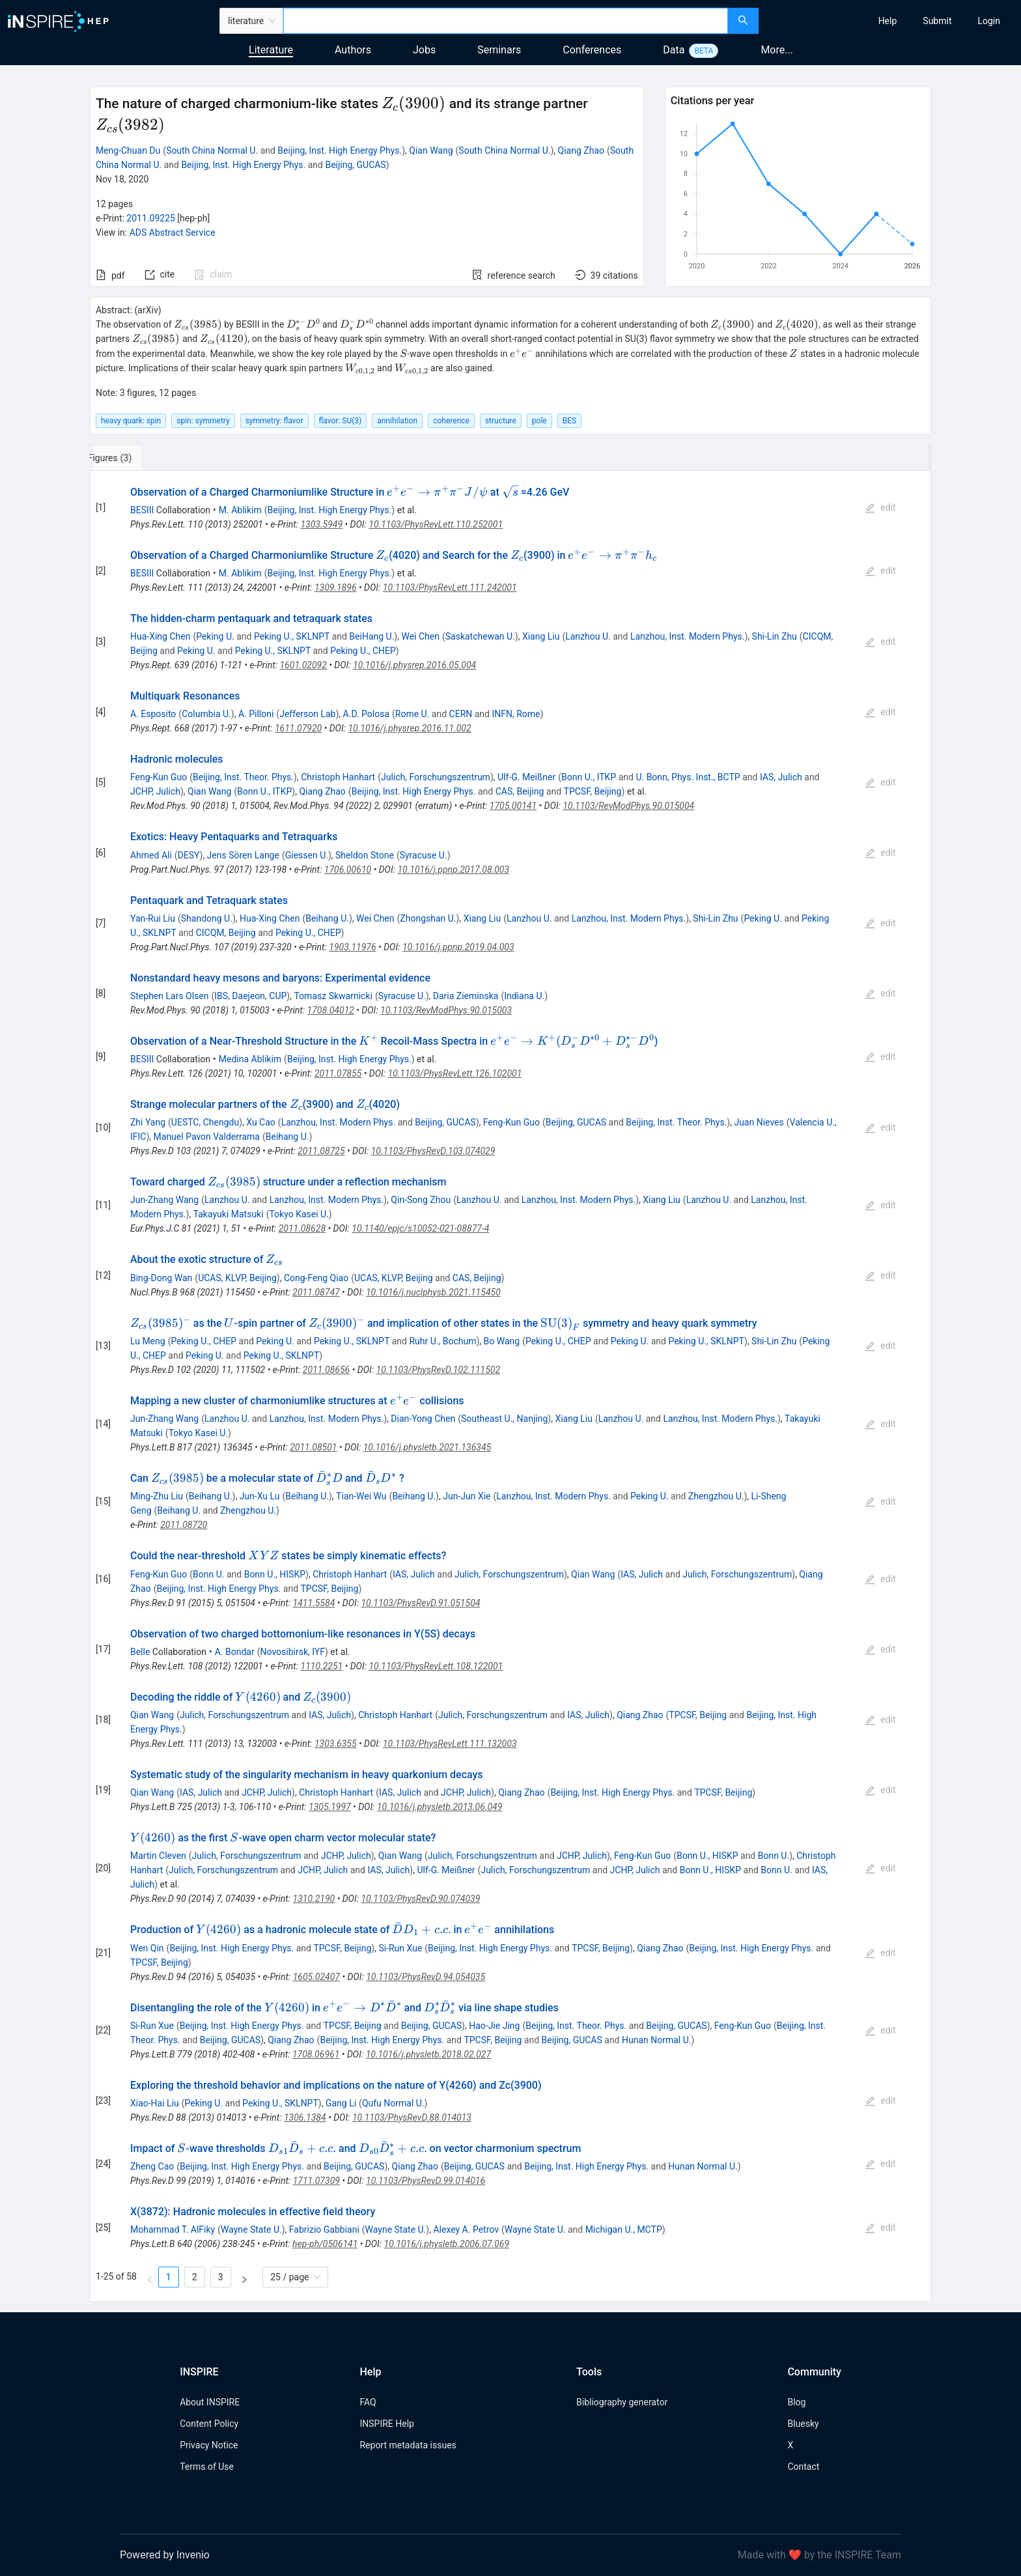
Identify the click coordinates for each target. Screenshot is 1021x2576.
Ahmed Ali (151, 855)
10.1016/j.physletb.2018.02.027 (428, 2054)
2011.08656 (326, 1370)
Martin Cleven (158, 1855)
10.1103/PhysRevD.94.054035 (425, 1977)
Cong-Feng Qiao (316, 1278)
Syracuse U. (423, 855)
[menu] (891, 21)
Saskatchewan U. (480, 636)
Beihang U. (327, 918)
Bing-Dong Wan (161, 1278)
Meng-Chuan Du (128, 150)
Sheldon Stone (364, 855)
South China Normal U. (212, 150)
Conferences (592, 50)
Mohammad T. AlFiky (172, 2229)
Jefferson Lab (307, 714)
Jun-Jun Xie (466, 1496)
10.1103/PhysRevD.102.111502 (438, 1370)
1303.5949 (321, 524)
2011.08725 (321, 1151)
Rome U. (412, 714)
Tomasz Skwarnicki (333, 996)
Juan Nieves (758, 1122)
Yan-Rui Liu (152, 918)
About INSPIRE (210, 2402)
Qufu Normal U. (393, 2103)
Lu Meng (147, 1341)
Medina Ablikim (250, 1059)
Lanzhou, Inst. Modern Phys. (687, 636)
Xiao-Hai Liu (154, 2103)
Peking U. (215, 636)
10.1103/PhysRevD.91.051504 (420, 1603)
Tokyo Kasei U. (298, 1214)
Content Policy (209, 2423)
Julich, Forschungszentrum (435, 777)
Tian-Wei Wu (361, 1496)
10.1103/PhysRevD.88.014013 (411, 2117)
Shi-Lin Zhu (774, 636)
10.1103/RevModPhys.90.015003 (446, 1010)
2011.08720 (183, 1525)
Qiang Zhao (581, 150)
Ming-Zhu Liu (156, 1496)
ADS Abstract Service (173, 232)
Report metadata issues (407, 2445)
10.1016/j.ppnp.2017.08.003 (453, 869)
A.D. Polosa (366, 714)
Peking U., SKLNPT (291, 636)
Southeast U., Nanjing (504, 1418)
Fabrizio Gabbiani (324, 2229)
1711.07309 (316, 2180)
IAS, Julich (781, 777)
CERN (461, 714)
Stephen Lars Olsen (169, 996)
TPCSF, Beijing (593, 791)
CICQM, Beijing (226, 932)
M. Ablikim (240, 510)
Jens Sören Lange (243, 855)
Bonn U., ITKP (588, 777)
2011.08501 (313, 1447)
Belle (140, 1652)
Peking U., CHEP (363, 650)
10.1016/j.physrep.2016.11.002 (409, 728)
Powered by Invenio (165, 2555)
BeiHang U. (371, 636)
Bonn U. (208, 1574)
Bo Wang (502, 1341)
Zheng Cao (152, 2166)
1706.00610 (347, 869)
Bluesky (802, 2423)
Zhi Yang (147, 1122)
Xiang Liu (541, 636)
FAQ (367, 2402)
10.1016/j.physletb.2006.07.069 (447, 2244)
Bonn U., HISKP (274, 1574)
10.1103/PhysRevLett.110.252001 (436, 524)
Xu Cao (260, 1122)
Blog (796, 2402)
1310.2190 (314, 1898)
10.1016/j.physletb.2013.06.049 (439, 1807)
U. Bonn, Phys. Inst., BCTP (688, 777)
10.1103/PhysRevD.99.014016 (425, 2180)
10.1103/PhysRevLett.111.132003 (450, 1743)
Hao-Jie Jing (494, 2025)
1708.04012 (330, 1010)
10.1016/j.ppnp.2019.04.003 (458, 947)
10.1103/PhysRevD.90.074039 (420, 1898)
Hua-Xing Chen (160, 636)
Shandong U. (206, 918)
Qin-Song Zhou (421, 1200)
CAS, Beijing (520, 791)
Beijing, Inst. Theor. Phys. (243, 777)
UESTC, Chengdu (205, 1122)
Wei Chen (420, 636)
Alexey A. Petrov (466, 2229)
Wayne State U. (251, 2229)
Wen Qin (147, 1948)
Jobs (424, 50)
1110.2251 (322, 1666)
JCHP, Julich (155, 791)
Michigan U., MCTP (623, 2229)
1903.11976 (352, 947)
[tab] (133, 458)
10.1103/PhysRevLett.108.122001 (436, 1666)
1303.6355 (336, 1743)
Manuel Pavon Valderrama (207, 1136)
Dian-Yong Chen (423, 1418)
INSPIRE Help (386, 2423)
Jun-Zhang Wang (164, 1200)
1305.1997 (330, 1807)
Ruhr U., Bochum (442, 1341)
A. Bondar (235, 1652)
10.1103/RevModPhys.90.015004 (628, 805)
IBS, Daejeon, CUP (250, 996)
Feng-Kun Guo (158, 777)
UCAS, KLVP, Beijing (237, 1278)
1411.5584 (314, 1603)
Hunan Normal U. (657, 2040)
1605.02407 (316, 1977)
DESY (189, 855)
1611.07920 (298, 728)
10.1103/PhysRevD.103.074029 (433, 1151)
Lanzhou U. (588, 636)
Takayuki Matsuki (228, 1214)
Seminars (499, 50)
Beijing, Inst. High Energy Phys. (339, 150)
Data (673, 50)
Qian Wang (431, 150)
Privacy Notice (209, 2445)
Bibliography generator (621, 2402)
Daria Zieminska (466, 996)
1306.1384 (305, 2117)
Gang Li (341, 2103)
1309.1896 (336, 587)
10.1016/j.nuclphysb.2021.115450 (433, 1292)
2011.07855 (338, 1073)
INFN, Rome (516, 714)
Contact (803, 2466)
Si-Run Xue (400, 1948)
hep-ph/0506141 (324, 2244)
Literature (271, 50)
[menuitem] (887, 21)
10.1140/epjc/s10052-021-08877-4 (420, 1228)
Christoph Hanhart (338, 777)
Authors (353, 50)
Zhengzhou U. (716, 1496)
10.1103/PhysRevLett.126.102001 (455, 1073)
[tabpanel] (510, 1386)
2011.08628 (302, 1228)
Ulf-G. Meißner (526, 777)
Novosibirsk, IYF (292, 1652)
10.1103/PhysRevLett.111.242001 (450, 587)
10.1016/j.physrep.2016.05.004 (414, 665)
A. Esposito (153, 714)
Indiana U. (524, 996)
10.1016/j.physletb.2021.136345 (427, 1447)
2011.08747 (315, 1292)
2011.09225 (150, 218)
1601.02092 (302, 665)
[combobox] (505, 21)
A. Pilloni (255, 714)
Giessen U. (306, 855)
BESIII (142, 510)
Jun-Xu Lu (260, 1496)
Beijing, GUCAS (355, 165)
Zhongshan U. (428, 918)
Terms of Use (207, 2466)
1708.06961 (315, 2054)
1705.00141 (513, 805)
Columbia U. (206, 714)
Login (988, 21)
